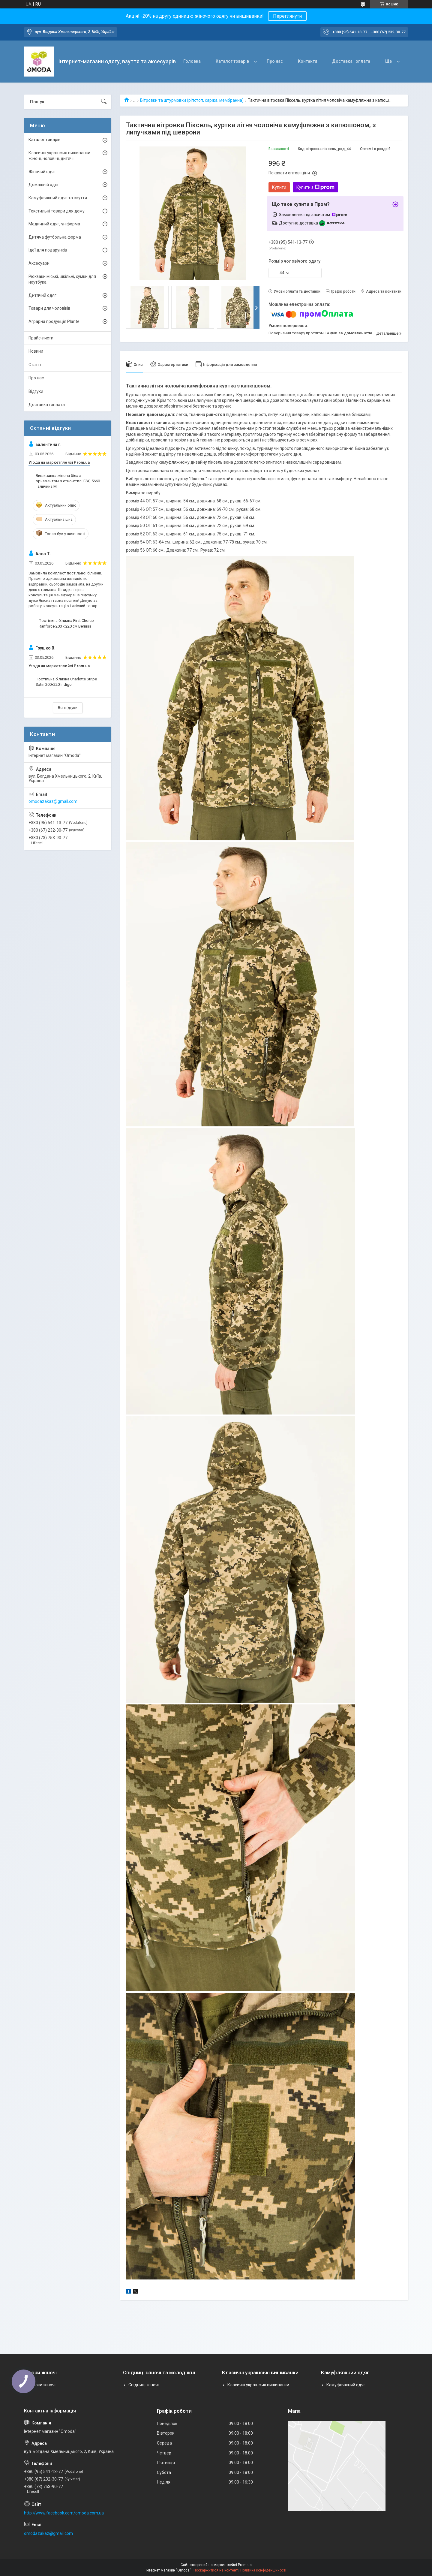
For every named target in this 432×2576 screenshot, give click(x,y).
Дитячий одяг (42, 295)
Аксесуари (39, 263)
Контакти (307, 61)
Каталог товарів (232, 61)
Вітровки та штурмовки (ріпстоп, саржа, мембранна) (192, 100)
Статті (34, 364)
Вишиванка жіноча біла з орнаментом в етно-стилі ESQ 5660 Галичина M (68, 481)
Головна (192, 61)
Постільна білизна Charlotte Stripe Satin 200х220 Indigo (66, 682)
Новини (35, 351)
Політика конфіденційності (263, 2570)
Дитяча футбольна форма (54, 237)
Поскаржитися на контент (216, 2570)
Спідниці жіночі (143, 2384)
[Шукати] (104, 102)
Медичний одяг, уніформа (54, 223)
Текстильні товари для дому (56, 211)
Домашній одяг (43, 184)
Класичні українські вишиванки (258, 2384)
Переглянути (287, 16)
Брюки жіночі (42, 2384)
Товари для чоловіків (49, 308)
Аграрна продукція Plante (54, 321)
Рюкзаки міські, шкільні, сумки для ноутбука (62, 279)
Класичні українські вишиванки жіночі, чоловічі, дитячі (59, 155)
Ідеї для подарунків (47, 250)
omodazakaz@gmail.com (52, 801)
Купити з (315, 187)
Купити (279, 187)
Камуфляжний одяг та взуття (57, 197)
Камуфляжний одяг (345, 2384)
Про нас (275, 61)
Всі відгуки (67, 707)
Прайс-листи (40, 338)
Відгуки (35, 391)
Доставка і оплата (351, 61)
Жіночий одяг (42, 171)
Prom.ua (245, 2565)
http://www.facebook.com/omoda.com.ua (64, 2513)
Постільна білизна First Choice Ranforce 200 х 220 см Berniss (66, 623)
